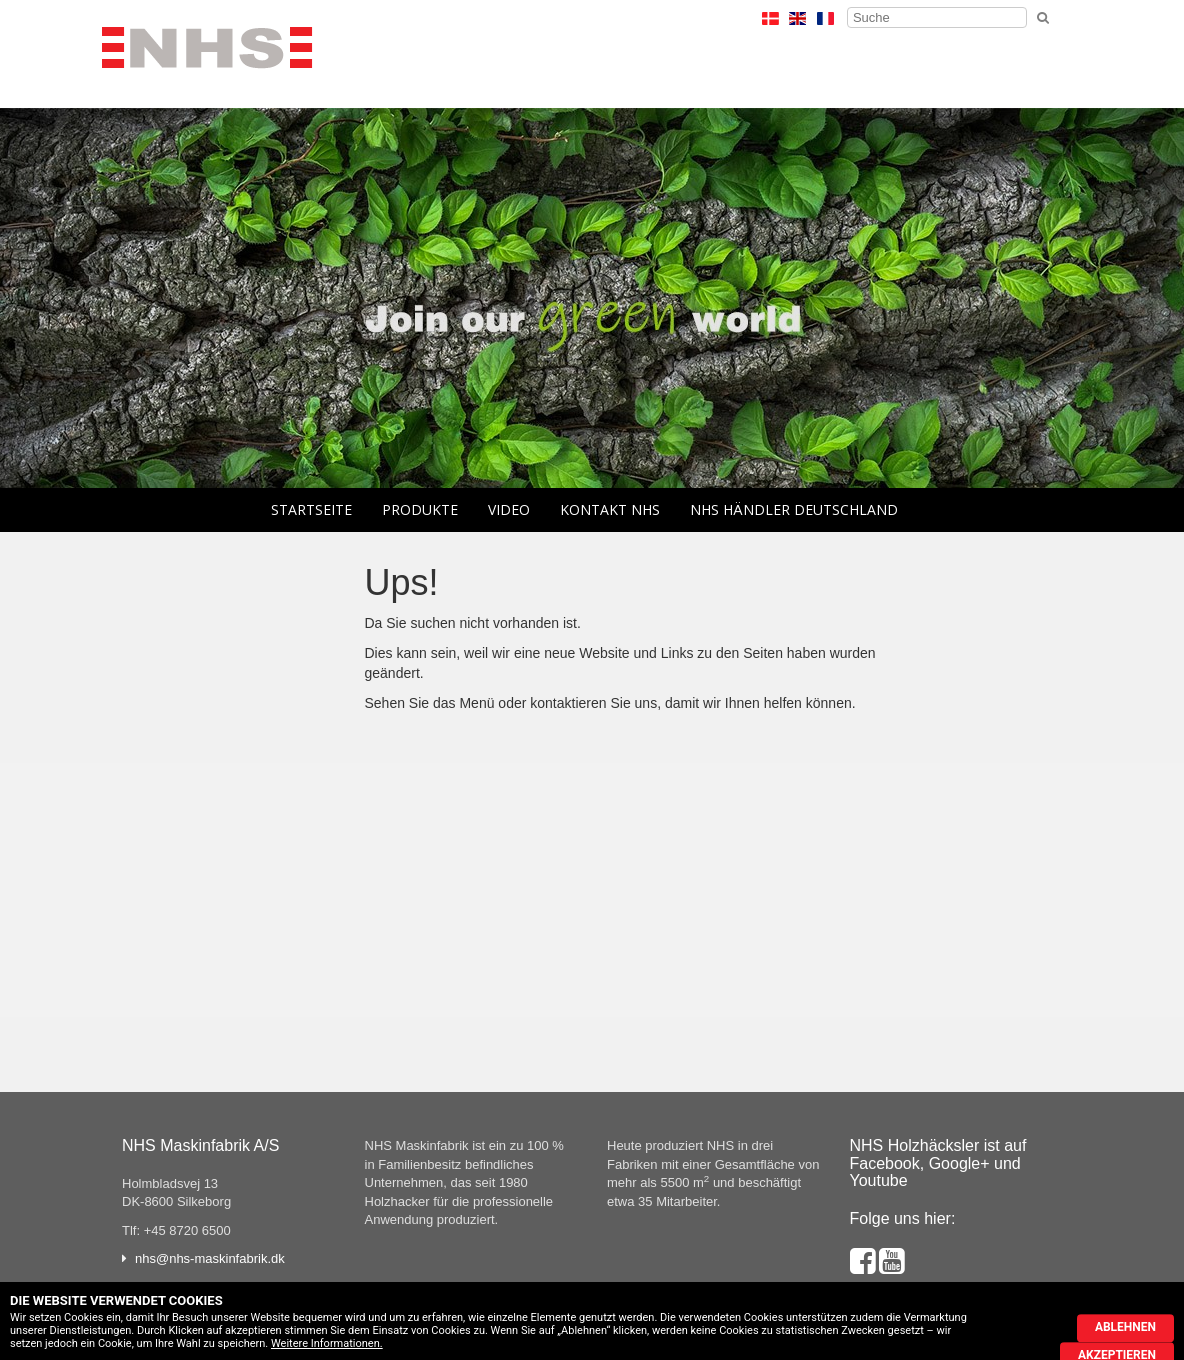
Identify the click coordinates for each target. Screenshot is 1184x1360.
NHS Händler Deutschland (794, 509)
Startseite (311, 509)
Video (509, 509)
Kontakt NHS (610, 509)
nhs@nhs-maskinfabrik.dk (210, 1258)
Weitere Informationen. (327, 1343)
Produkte (420, 509)
